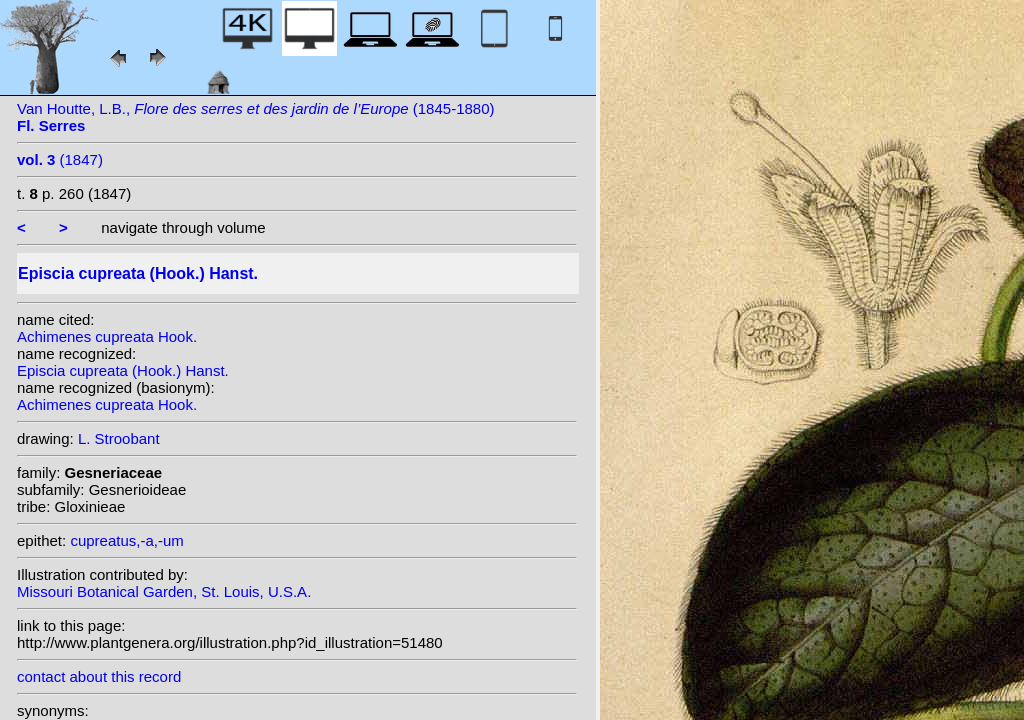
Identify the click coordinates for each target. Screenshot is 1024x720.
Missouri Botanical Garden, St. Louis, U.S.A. (164, 591)
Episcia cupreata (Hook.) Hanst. (123, 370)
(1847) (60, 159)
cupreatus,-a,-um (126, 540)
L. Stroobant (119, 438)
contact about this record (99, 676)
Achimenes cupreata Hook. (107, 336)
